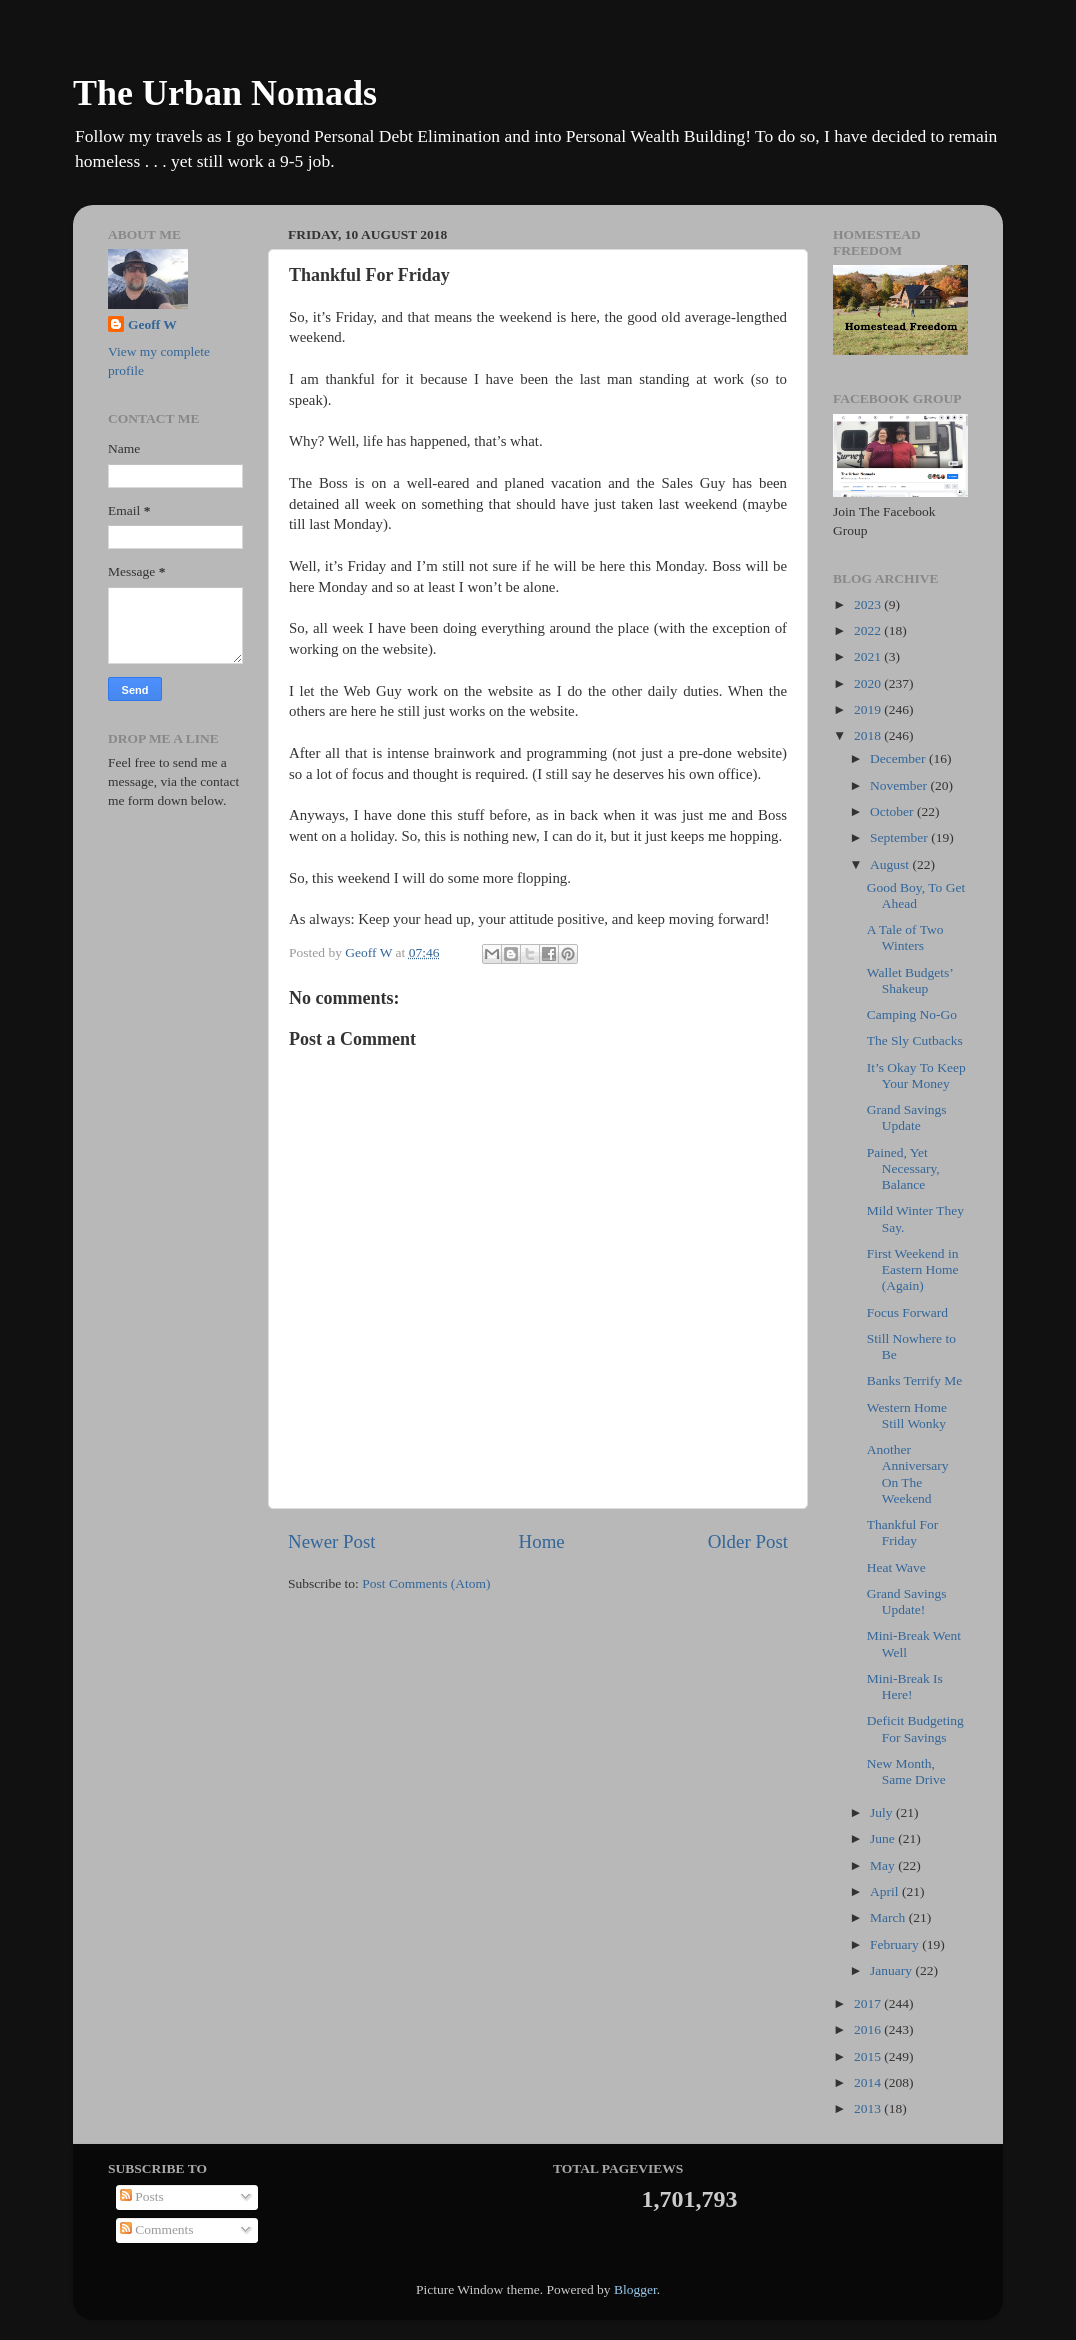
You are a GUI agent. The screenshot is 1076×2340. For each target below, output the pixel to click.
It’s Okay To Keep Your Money (916, 1075)
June (884, 1838)
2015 (869, 2056)
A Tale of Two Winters (905, 937)
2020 (869, 683)
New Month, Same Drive (906, 1771)
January (892, 1970)
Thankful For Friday (903, 1532)
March (889, 1917)
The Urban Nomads (225, 93)
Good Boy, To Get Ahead (916, 895)
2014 (869, 2082)
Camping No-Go (912, 1014)
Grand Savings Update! (907, 1601)
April (886, 1891)
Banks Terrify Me (915, 1380)
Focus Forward (907, 1312)
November (900, 785)
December (899, 758)
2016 (869, 2029)
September (900, 837)
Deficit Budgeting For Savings (915, 1728)
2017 (869, 2003)
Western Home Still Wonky (907, 1415)
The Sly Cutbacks (915, 1040)
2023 (869, 604)
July (883, 1812)
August (891, 864)
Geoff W (152, 324)
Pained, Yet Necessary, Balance (903, 1168)
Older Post (748, 1541)
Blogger (635, 2289)
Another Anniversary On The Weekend (908, 1474)
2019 (869, 709)
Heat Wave (896, 1567)
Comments (157, 2229)
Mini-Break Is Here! (905, 1686)
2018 (869, 735)
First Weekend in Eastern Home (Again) (913, 1269)
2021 (869, 656)
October (893, 811)
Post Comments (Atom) (426, 1583)
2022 (869, 630)
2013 (869, 2108)
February (896, 1944)
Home (542, 1541)
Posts (142, 2196)
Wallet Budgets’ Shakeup (910, 980)
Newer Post (332, 1541)
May (884, 1865)
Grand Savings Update (907, 1117)
